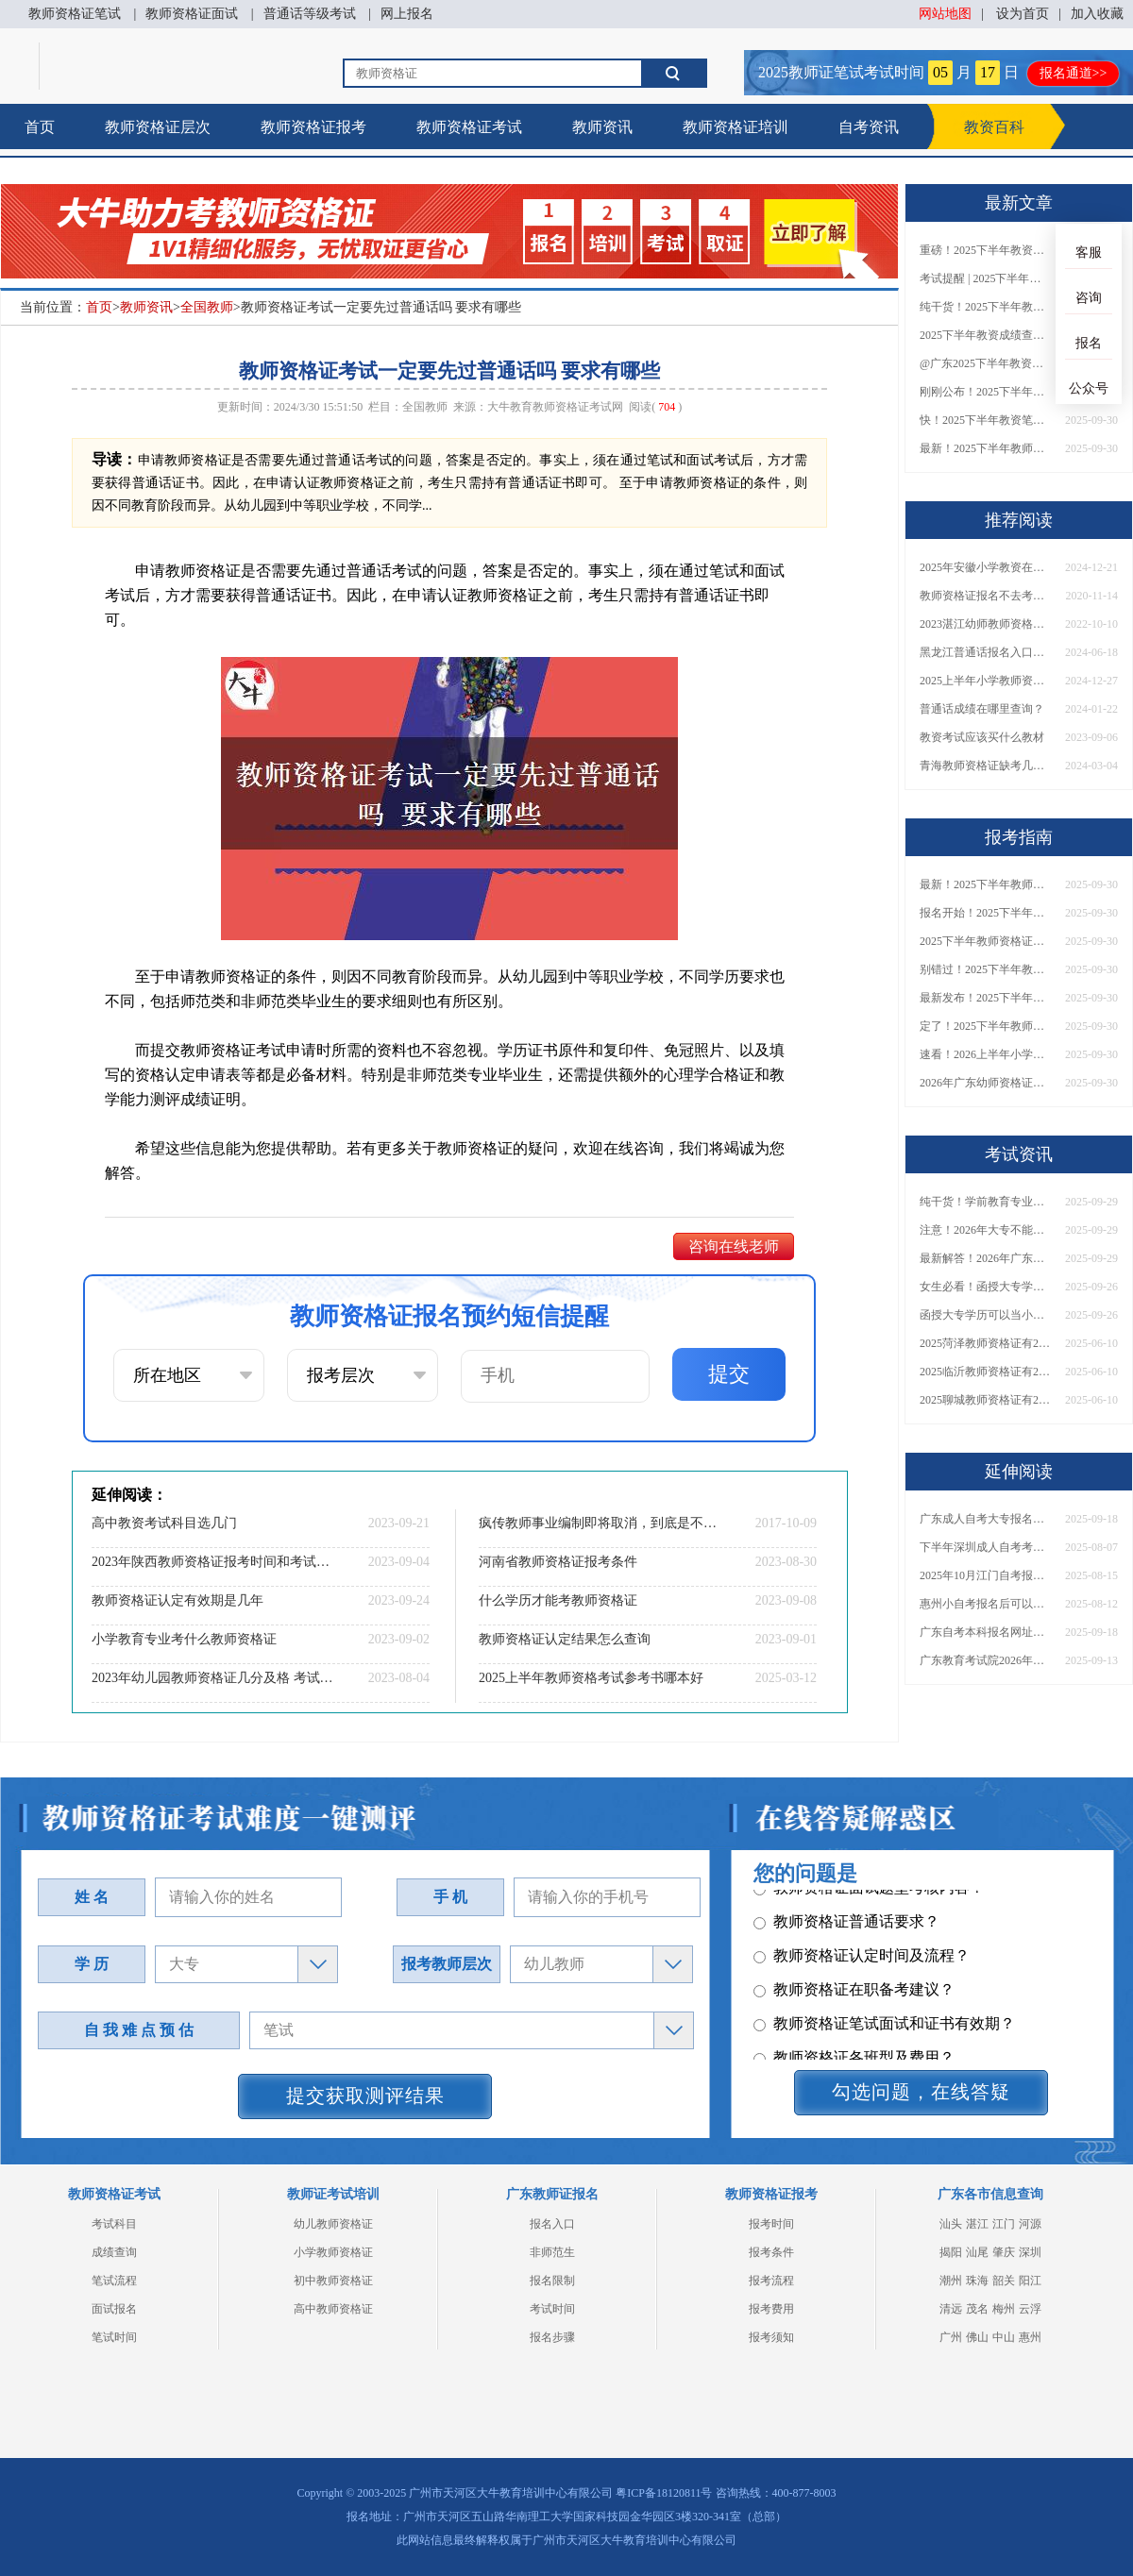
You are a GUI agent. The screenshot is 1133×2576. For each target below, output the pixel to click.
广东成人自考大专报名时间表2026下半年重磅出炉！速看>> (986, 1518)
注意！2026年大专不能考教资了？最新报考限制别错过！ (986, 1230)
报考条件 (771, 2252)
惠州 (1030, 2337)
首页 (40, 127)
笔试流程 (114, 2280)
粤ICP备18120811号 (664, 2493)
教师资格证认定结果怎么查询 (565, 1639)
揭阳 (950, 2252)
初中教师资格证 (333, 2280)
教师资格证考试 (469, 127)
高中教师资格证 (333, 2308)
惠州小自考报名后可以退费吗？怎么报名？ (986, 1603)
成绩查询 (114, 2252)
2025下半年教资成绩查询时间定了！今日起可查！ (986, 335)
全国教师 (206, 307)
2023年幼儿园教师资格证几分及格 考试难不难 (212, 1678)
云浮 (1030, 2308)
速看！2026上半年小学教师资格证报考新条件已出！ (986, 1054)
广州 (950, 2337)
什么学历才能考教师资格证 (558, 1600)
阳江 (1030, 2280)
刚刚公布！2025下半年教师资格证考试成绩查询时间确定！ (986, 391)
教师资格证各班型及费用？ (854, 1908)
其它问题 (793, 1942)
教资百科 (994, 127)
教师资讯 (602, 127)
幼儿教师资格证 (333, 2224)
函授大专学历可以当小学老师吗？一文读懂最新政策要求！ (986, 1315)
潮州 (950, 2280)
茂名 (977, 2308)
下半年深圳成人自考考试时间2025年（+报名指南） (986, 1547)
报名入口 (552, 2224)
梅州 (1003, 2308)
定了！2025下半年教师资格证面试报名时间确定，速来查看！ (986, 1026)
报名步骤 (552, 2337)
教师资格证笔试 (74, 14)
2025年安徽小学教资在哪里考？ (986, 567)
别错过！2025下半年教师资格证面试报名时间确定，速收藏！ (986, 969)
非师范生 (552, 2252)
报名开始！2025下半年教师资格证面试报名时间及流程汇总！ (986, 912)
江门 (1003, 2224)
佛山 (977, 2337)
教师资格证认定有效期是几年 (177, 1600)
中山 (1003, 2337)
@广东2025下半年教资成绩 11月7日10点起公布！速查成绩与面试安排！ (986, 363)
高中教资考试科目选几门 (164, 1523)
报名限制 (552, 2280)
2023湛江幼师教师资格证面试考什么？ (986, 624)
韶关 (1003, 2280)
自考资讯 (868, 127)
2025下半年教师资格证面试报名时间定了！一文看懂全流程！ (986, 941)
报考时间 (771, 2224)
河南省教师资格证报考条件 (558, 1562)
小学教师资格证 (333, 2252)
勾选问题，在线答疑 (921, 2091)
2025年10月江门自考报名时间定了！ (986, 1575)
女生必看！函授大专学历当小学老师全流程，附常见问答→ (986, 1286)
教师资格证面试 (191, 14)
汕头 (950, 2224)
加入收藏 (1097, 14)
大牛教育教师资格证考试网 (555, 406)
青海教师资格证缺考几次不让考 (986, 765)
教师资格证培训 (735, 127)
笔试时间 (114, 2337)
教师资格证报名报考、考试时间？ (876, 1976)
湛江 (977, 2224)
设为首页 (1022, 14)
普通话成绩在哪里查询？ (982, 709)
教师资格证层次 (158, 127)
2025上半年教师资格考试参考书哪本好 (591, 1678)
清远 (950, 2308)
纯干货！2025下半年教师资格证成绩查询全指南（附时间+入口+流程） (986, 306)
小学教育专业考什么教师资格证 (184, 1639)
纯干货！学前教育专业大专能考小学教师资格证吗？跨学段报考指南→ (986, 1201)
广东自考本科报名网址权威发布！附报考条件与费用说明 (986, 1632)
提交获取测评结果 (365, 2095)
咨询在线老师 (733, 1246)
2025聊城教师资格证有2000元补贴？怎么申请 (986, 1399)
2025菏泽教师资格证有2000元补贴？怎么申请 (986, 1343)
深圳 (1030, 2252)
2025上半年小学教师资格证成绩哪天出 (986, 680)
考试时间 (552, 2308)
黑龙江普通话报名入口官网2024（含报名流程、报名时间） (986, 652)
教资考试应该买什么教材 (982, 737)
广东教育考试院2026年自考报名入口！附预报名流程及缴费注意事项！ (986, 1660)
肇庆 (1003, 2252)
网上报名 (406, 14)
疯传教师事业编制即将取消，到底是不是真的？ (599, 1523)
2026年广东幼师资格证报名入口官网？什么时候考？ (986, 1082)
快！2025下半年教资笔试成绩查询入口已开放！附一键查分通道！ (986, 420)
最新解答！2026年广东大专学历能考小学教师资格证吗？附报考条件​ (986, 1258)
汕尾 (977, 2252)
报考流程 (771, 2280)
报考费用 (771, 2308)
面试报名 (114, 2308)
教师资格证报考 (313, 127)
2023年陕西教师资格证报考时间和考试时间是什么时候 (212, 1562)
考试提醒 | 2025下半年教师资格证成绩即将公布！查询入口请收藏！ (986, 278)
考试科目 (114, 2224)
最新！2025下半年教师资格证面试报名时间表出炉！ (986, 448)
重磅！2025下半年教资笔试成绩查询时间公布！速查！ (986, 250)
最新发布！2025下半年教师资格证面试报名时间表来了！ (986, 997)
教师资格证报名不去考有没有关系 (986, 595)
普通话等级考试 (309, 14)
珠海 (977, 2280)
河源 (1030, 2224)
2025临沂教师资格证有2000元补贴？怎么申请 (986, 1371)
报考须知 (771, 2337)
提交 (729, 1374)
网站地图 (945, 14)
